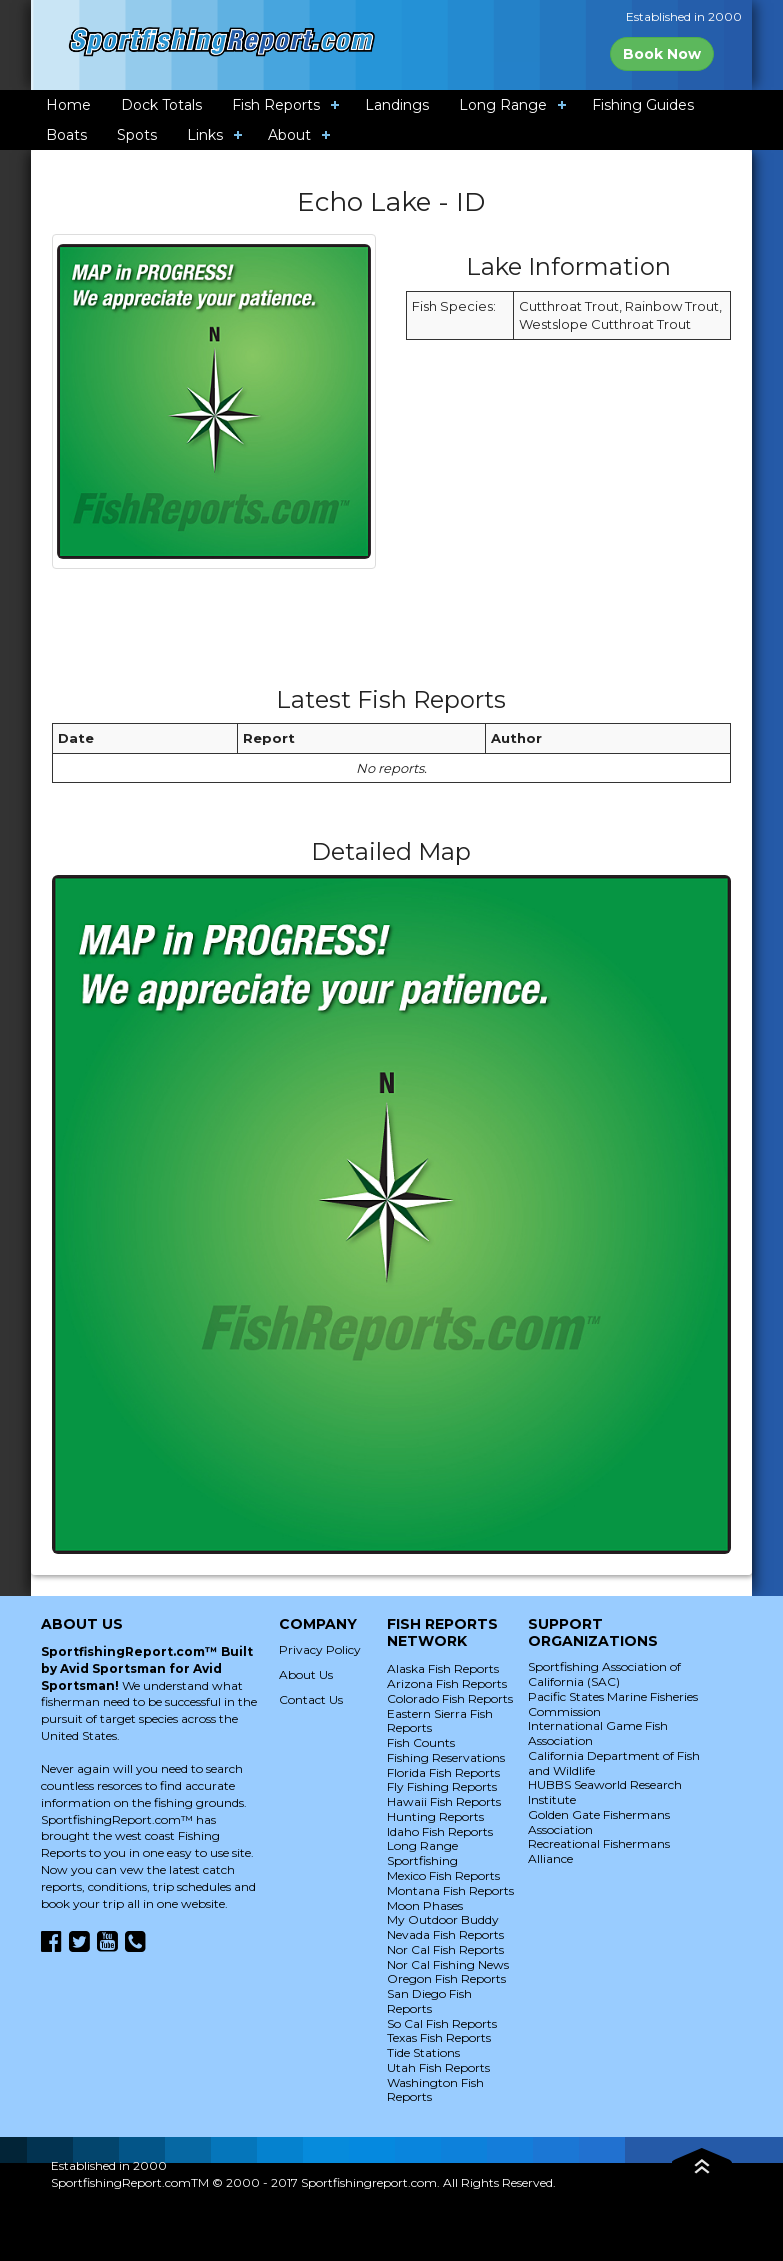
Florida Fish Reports (443, 1772)
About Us (306, 1674)
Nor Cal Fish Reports (445, 1949)
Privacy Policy (320, 1649)
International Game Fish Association (598, 1733)
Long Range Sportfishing (422, 1853)
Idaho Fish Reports (440, 1831)
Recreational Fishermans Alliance (599, 1851)
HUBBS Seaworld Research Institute (605, 1792)
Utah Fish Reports (438, 2067)
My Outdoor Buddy (443, 1919)
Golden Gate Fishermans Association (599, 1822)
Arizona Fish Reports (447, 1683)
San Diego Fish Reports (429, 2001)
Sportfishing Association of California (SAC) (604, 1674)
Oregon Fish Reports (446, 1978)
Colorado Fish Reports (450, 1698)
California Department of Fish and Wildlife (614, 1763)
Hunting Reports (435, 1816)
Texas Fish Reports (439, 2037)
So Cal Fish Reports (442, 2023)
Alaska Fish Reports (443, 1668)
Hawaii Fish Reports (444, 1801)
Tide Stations (423, 2052)
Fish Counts (421, 1742)
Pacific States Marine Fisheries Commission (613, 1704)
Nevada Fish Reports (445, 1934)
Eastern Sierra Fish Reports (440, 1721)
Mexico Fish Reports (443, 1875)
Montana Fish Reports (450, 1890)
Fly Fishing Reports (442, 1786)
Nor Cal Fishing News (448, 1964)
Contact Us (311, 1699)
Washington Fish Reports (435, 2090)
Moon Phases (425, 1905)
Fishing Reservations (446, 1757)
